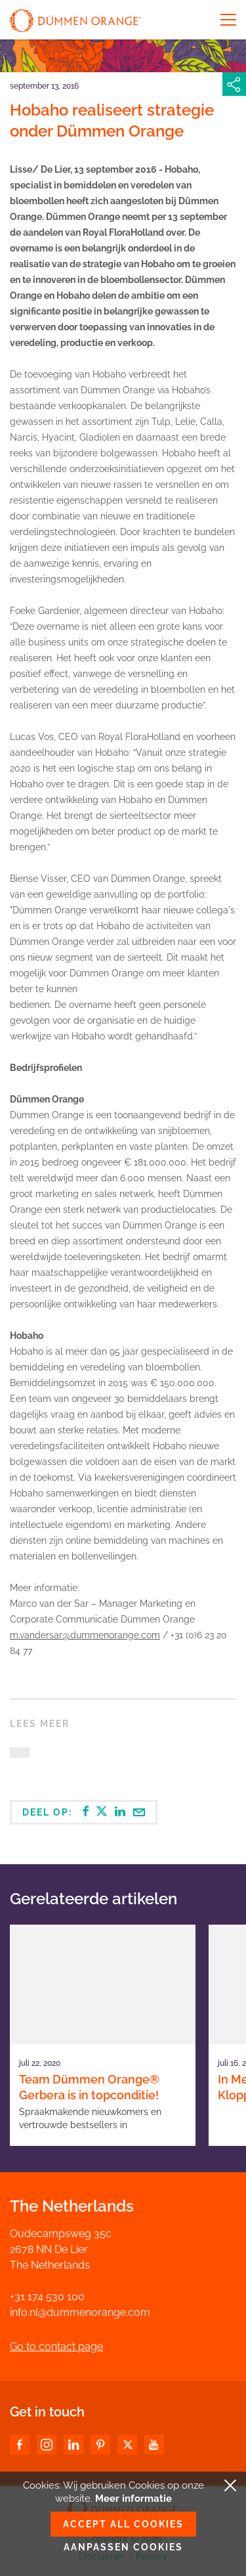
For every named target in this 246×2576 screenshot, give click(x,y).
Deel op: (83, 1812)
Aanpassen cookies (123, 2547)
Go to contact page (56, 2346)
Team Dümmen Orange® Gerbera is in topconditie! (89, 2087)
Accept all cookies (123, 2524)
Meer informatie (133, 2498)
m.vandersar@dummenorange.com (85, 1635)
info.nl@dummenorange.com (80, 2312)
